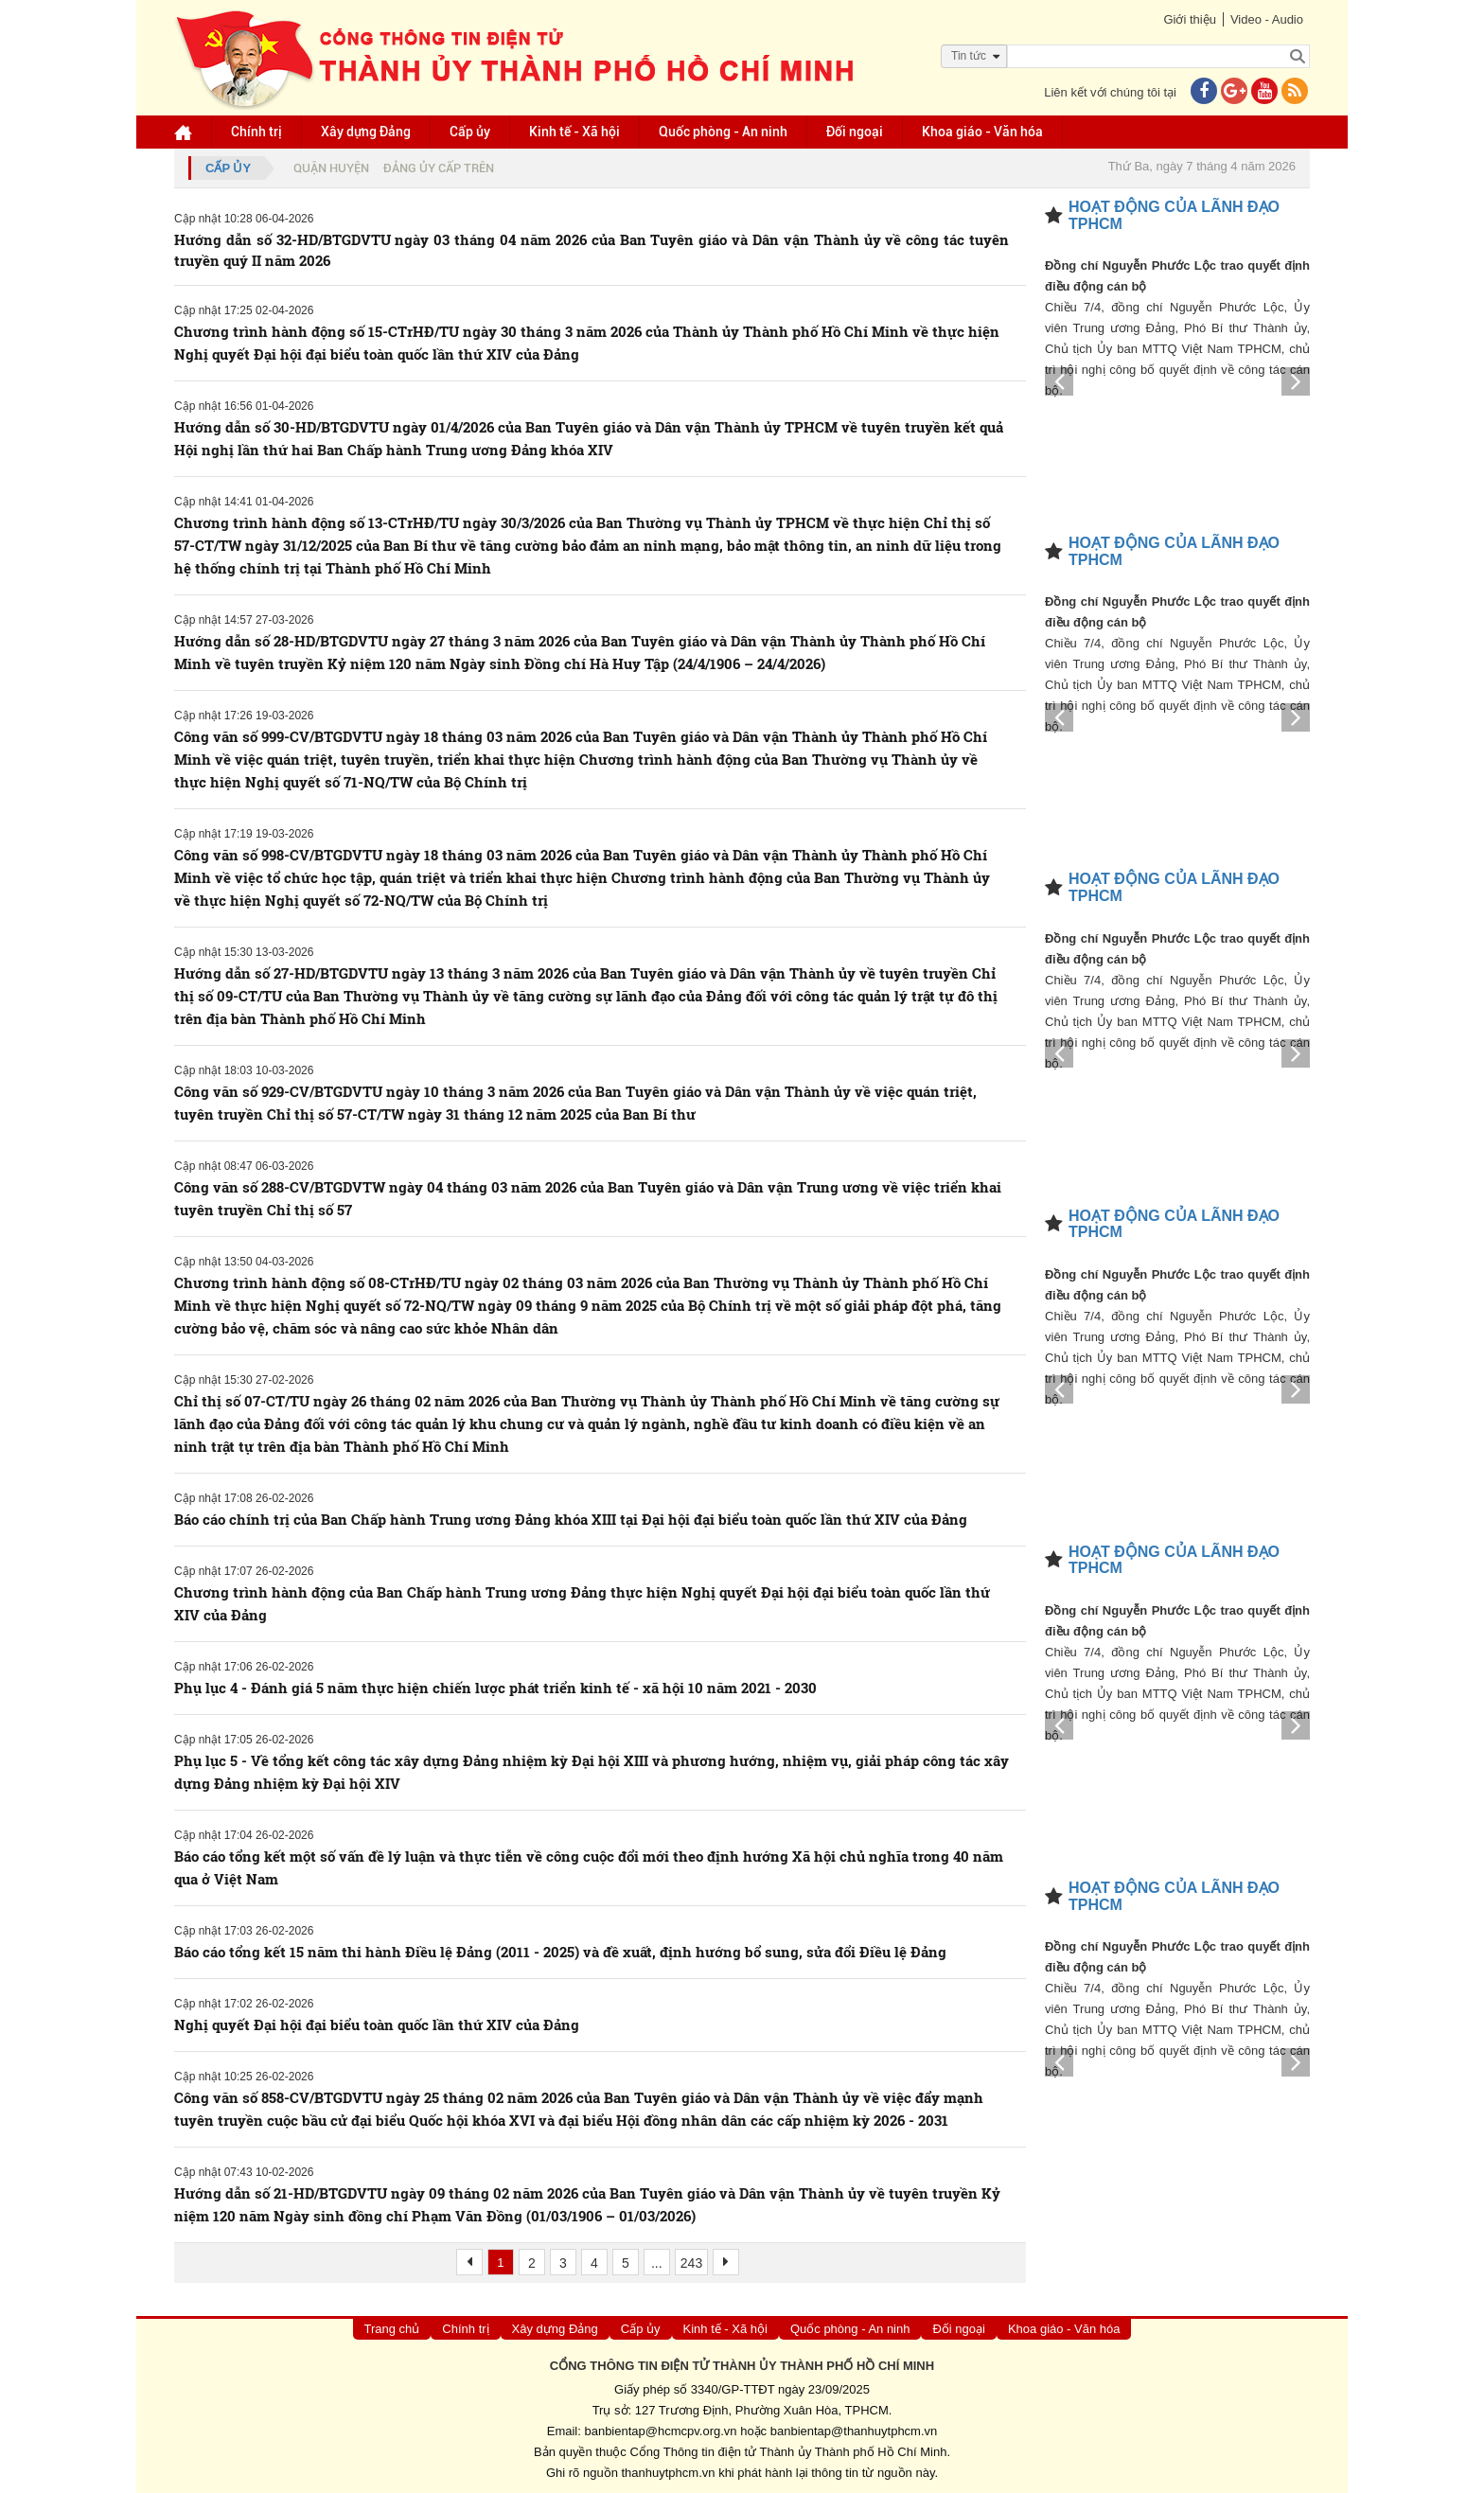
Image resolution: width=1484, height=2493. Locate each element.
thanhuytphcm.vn (669, 2473)
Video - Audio (1266, 19)
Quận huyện (331, 168)
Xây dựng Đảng (366, 131)
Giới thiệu (1189, 19)
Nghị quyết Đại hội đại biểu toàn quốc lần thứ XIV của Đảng (376, 2024)
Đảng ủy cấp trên (438, 168)
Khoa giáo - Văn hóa (982, 131)
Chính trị (256, 131)
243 (691, 2263)
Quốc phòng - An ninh (723, 131)
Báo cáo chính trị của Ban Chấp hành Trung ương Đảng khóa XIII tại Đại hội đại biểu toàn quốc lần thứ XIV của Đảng (570, 1519)
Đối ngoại (854, 131)
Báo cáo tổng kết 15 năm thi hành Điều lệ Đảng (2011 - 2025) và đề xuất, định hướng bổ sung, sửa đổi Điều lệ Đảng (560, 1951)
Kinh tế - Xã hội (574, 131)
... (656, 2263)
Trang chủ (392, 2329)
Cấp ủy (470, 131)
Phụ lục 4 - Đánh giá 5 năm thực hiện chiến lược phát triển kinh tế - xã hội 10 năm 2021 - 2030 (495, 1687)
